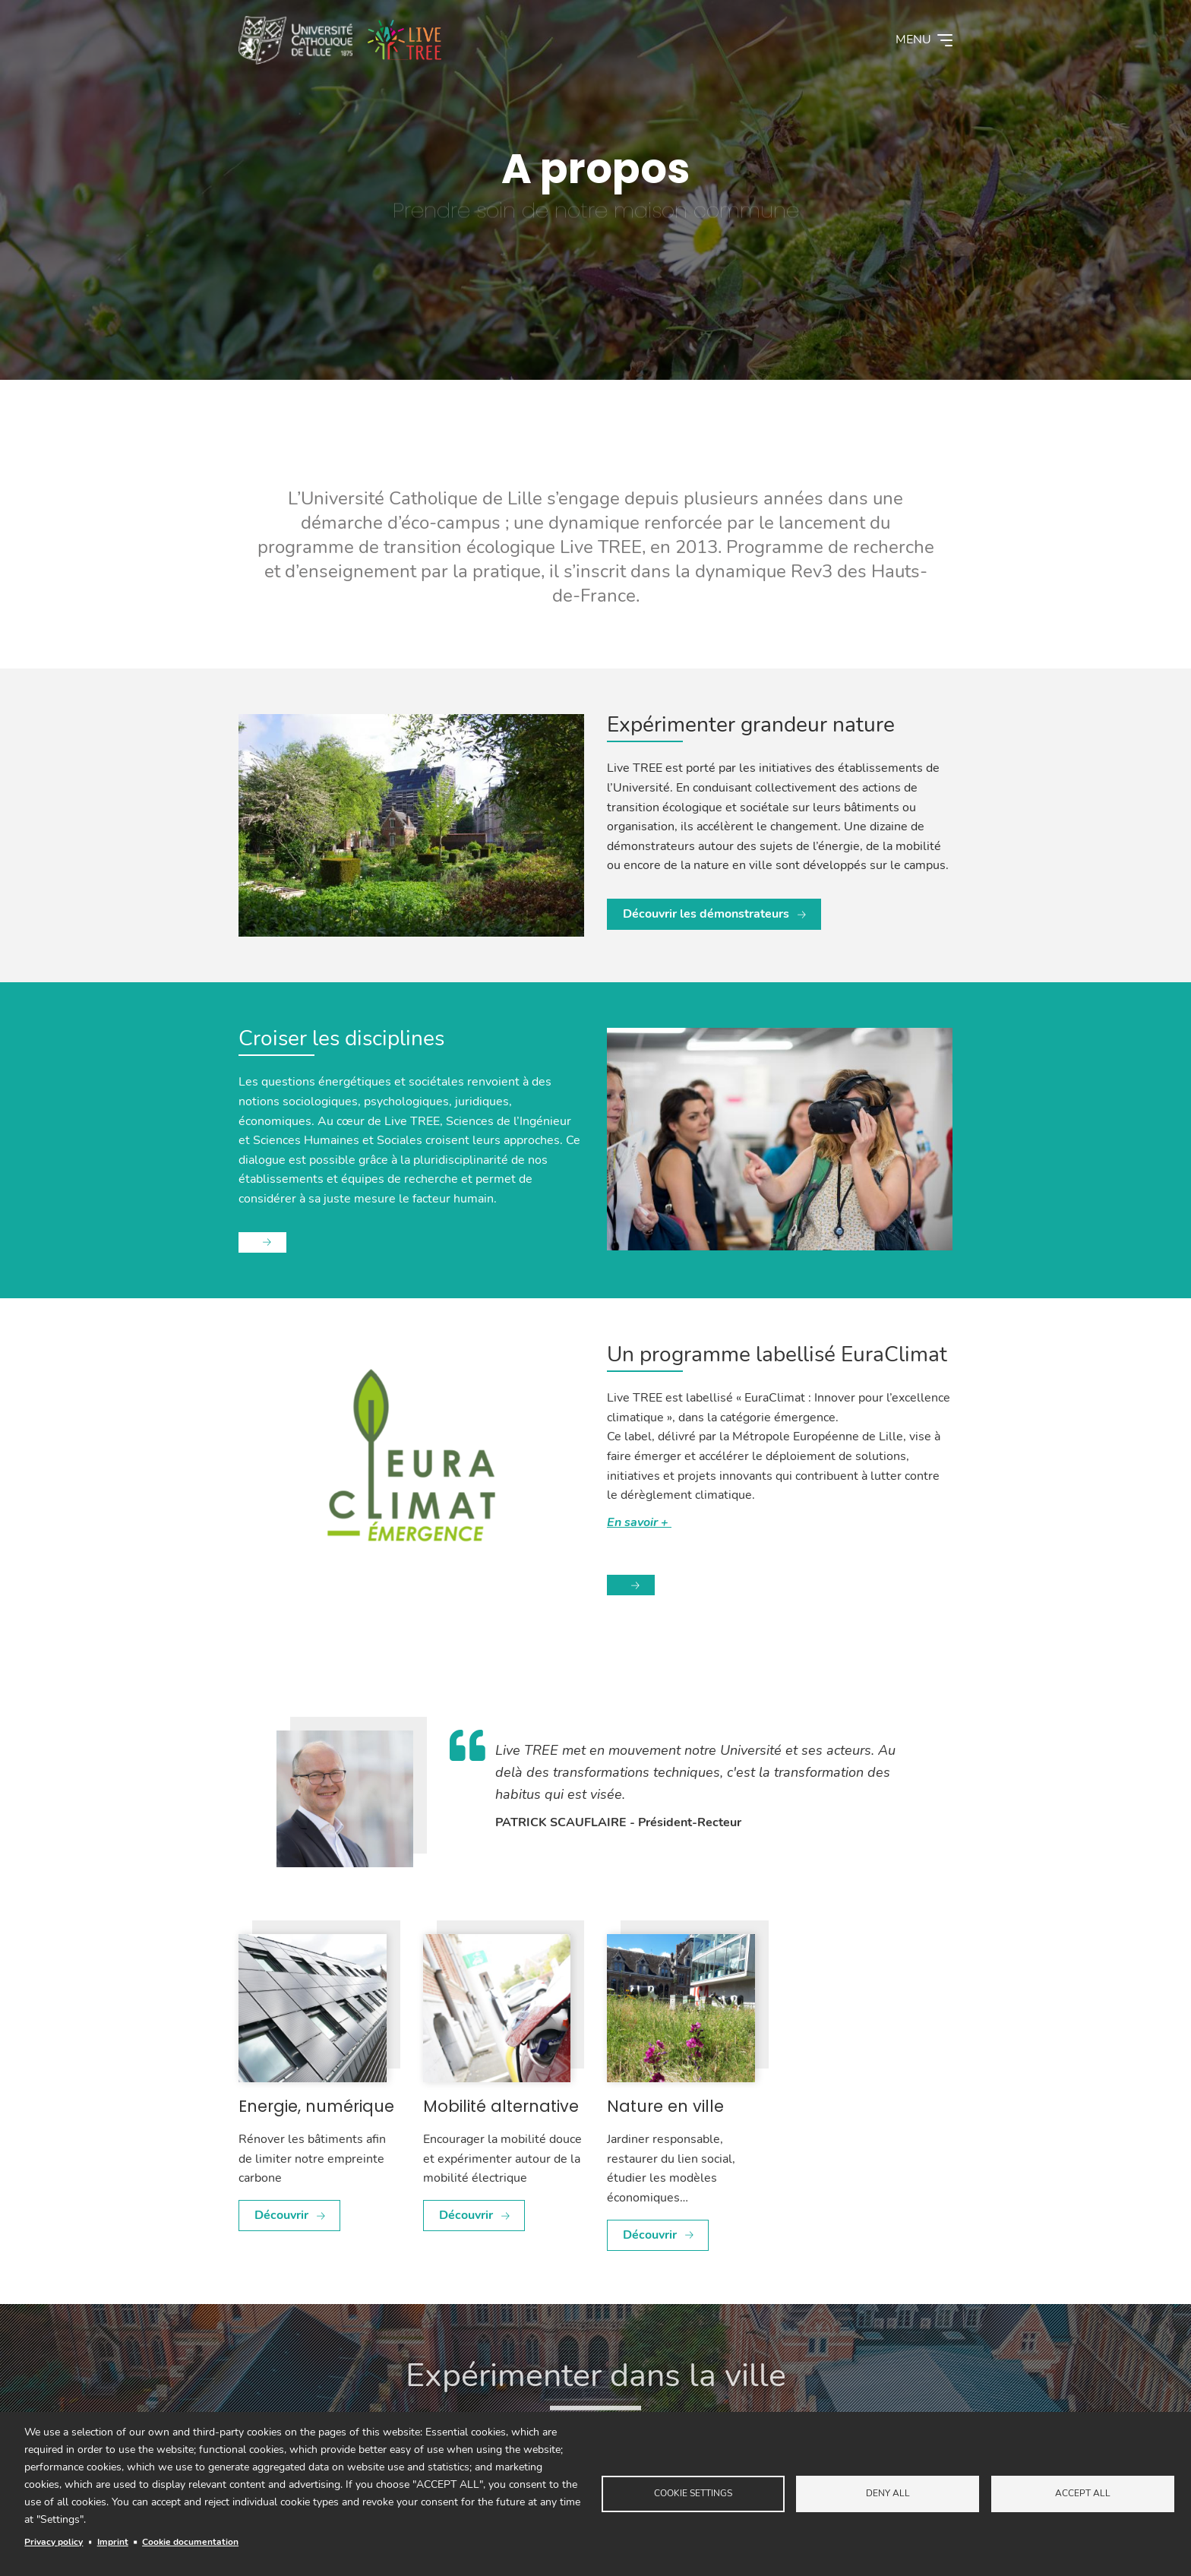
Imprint (112, 2542)
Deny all (888, 2493)
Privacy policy (53, 2542)
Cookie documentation (190, 2542)
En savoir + (639, 1522)
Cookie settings (693, 2493)
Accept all (1082, 2493)
